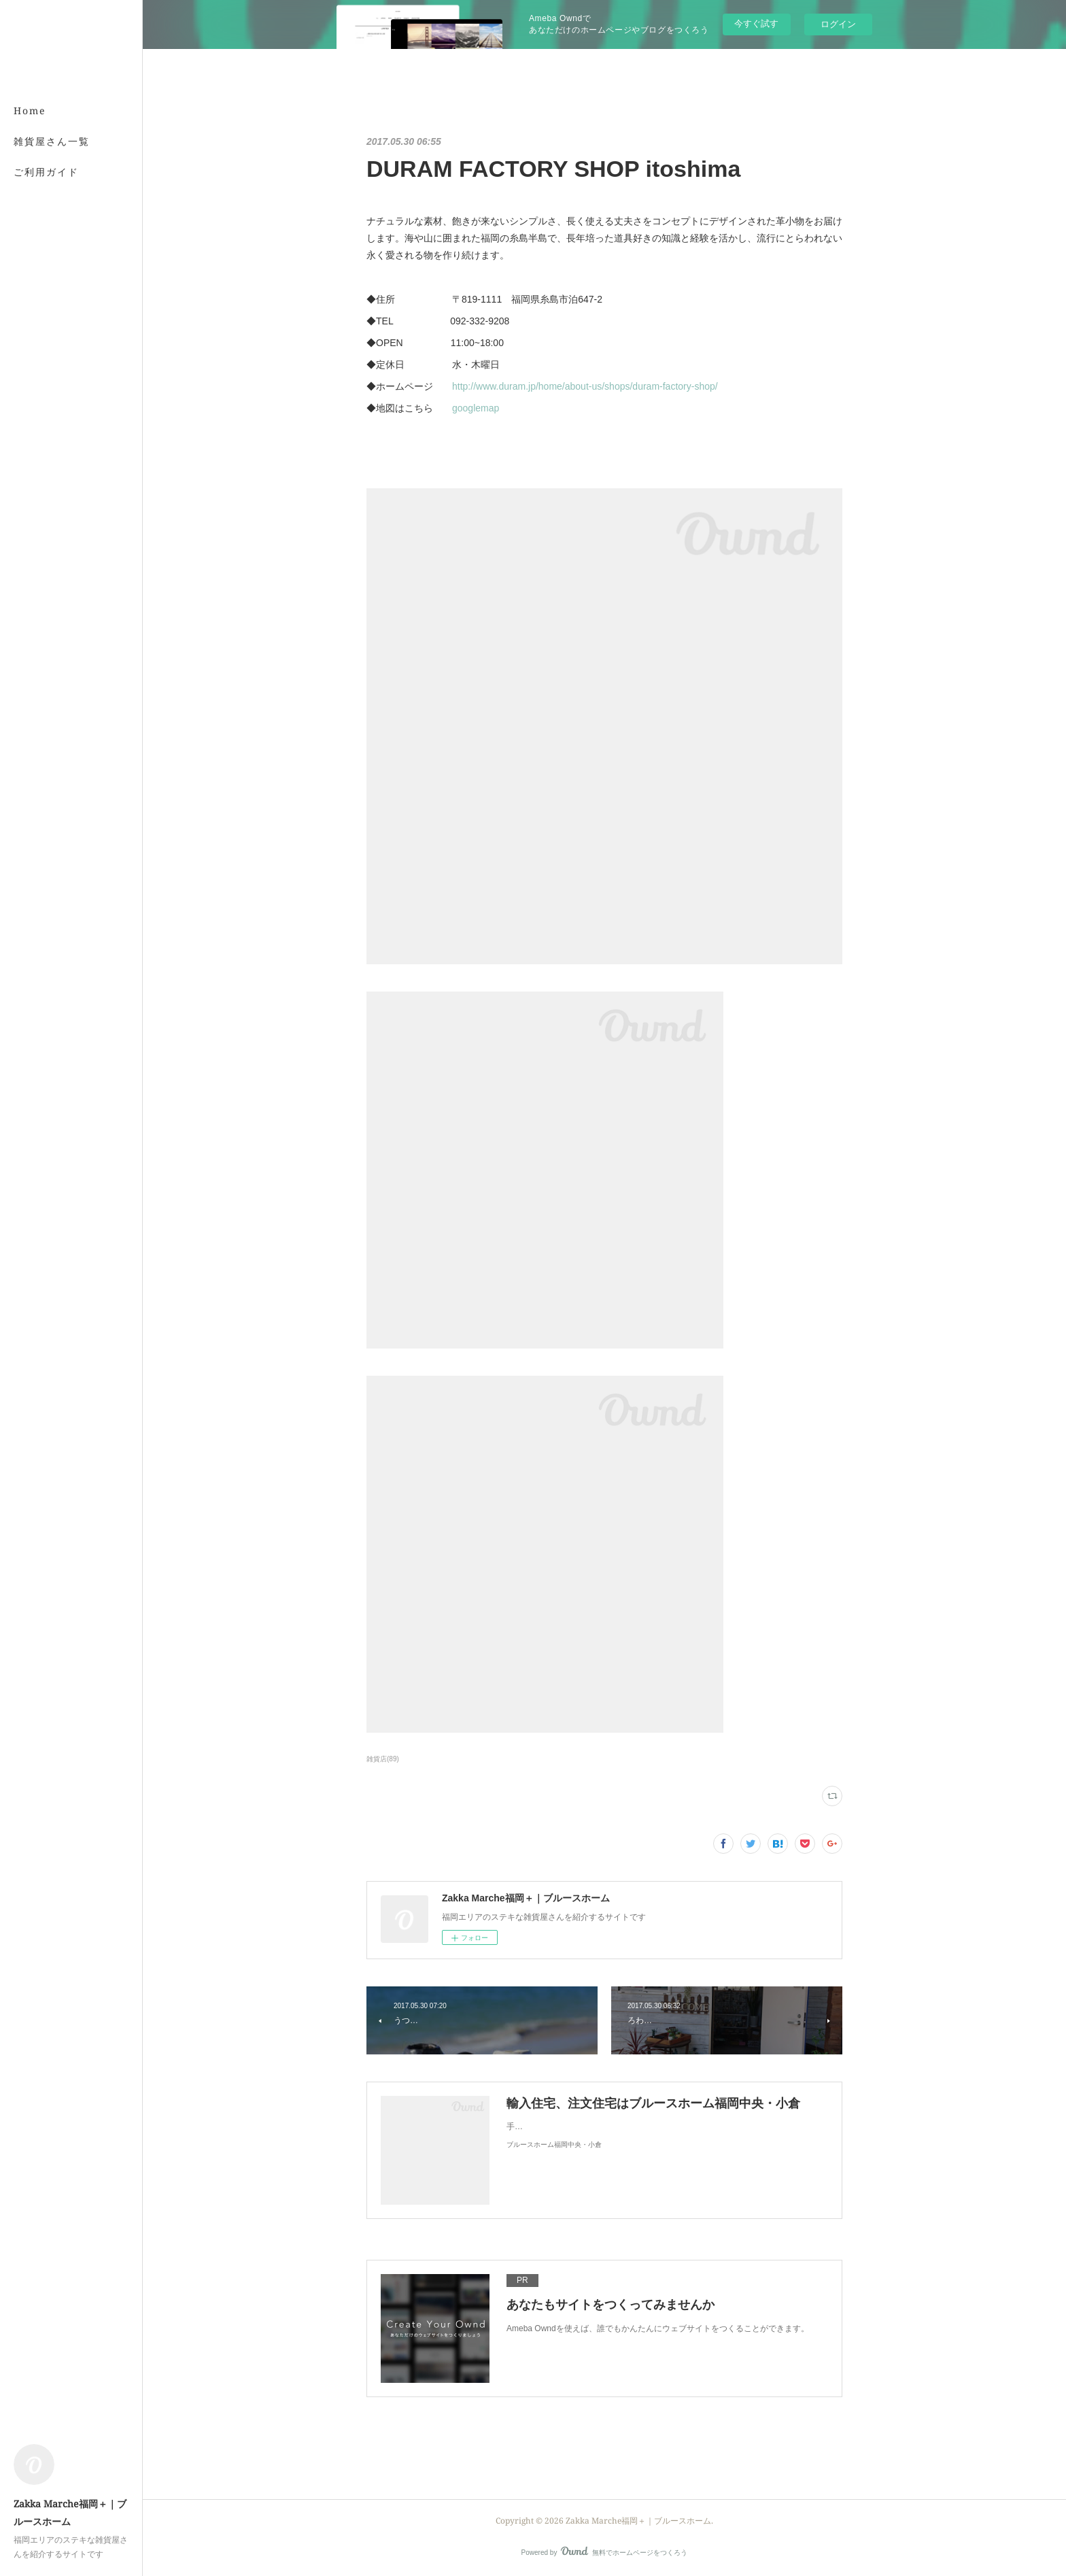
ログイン (838, 24)
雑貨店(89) (382, 1759)
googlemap (475, 408)
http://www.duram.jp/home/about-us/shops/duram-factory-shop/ (585, 386)
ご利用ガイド (46, 171)
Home (30, 110)
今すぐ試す (756, 23)
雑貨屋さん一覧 (52, 141)
